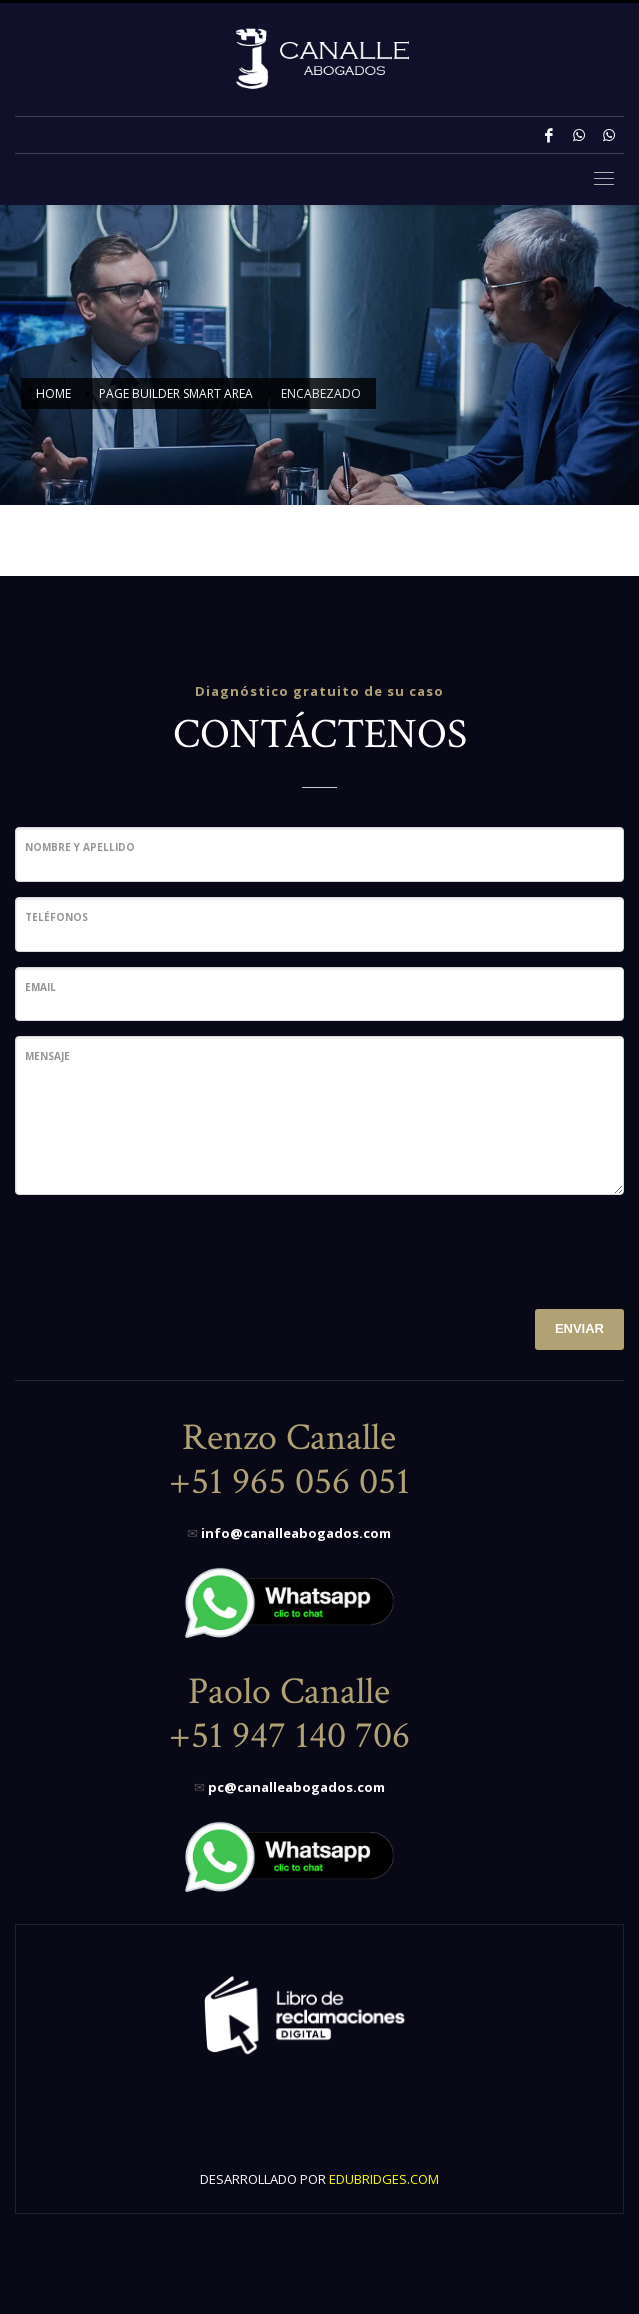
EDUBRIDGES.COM (384, 2179)
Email (40, 987)
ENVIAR (579, 1328)
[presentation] (167, 1249)
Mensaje (47, 1056)
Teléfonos (56, 917)
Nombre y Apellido (80, 847)
